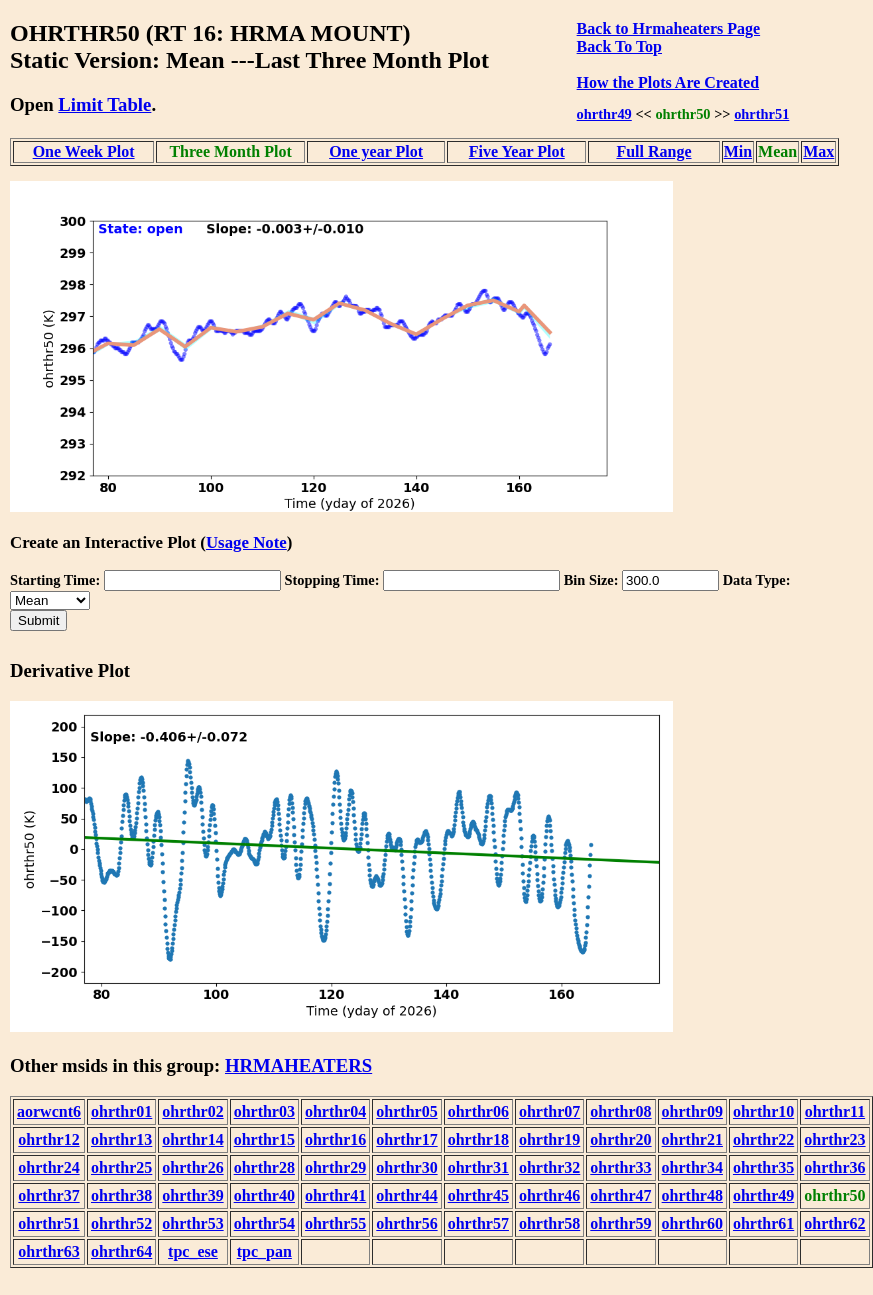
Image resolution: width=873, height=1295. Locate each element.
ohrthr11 (835, 1111)
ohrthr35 (763, 1167)
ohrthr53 (192, 1223)
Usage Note (246, 542)
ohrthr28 (264, 1167)
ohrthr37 (48, 1195)
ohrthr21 (692, 1139)
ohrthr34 (692, 1167)
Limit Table (104, 104)
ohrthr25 (121, 1167)
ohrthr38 (121, 1195)
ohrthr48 (692, 1195)
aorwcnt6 (49, 1111)
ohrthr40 (264, 1195)
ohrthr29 (335, 1167)
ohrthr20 (620, 1139)
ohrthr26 (192, 1167)
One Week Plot (84, 151)
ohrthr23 (834, 1139)
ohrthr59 (620, 1223)
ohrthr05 (406, 1111)
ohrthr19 (549, 1139)
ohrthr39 (192, 1195)
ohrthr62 (834, 1223)
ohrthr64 (121, 1251)
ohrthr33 (620, 1167)
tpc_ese (193, 1251)
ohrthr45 (478, 1195)
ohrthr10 (763, 1111)
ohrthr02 (192, 1111)
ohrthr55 (335, 1223)
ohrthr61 (763, 1223)
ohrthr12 (48, 1139)
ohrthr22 (763, 1139)
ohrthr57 (478, 1223)
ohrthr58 (549, 1223)
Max (818, 151)
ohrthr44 (406, 1195)
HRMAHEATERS (298, 1065)
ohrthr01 (121, 1111)
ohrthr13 (121, 1139)
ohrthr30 (406, 1167)
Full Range (653, 151)
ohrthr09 (692, 1111)
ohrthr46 (549, 1195)
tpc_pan (264, 1251)
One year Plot (376, 151)
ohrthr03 (264, 1111)
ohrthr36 (834, 1167)
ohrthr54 (264, 1223)
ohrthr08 (620, 1111)
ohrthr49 (604, 114)
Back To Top (619, 46)
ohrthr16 (335, 1139)
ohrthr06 (478, 1111)
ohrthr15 (264, 1139)
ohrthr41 (335, 1195)
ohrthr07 (549, 1111)
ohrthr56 (406, 1223)
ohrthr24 (48, 1167)
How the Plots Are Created (668, 82)
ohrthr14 (192, 1139)
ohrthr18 (478, 1139)
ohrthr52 (121, 1223)
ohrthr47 (620, 1195)
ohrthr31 (478, 1167)
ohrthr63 (48, 1251)
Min (738, 151)
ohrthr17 (406, 1139)
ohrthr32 (549, 1167)
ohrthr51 (761, 114)
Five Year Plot (517, 151)
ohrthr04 (335, 1111)
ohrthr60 (692, 1223)
